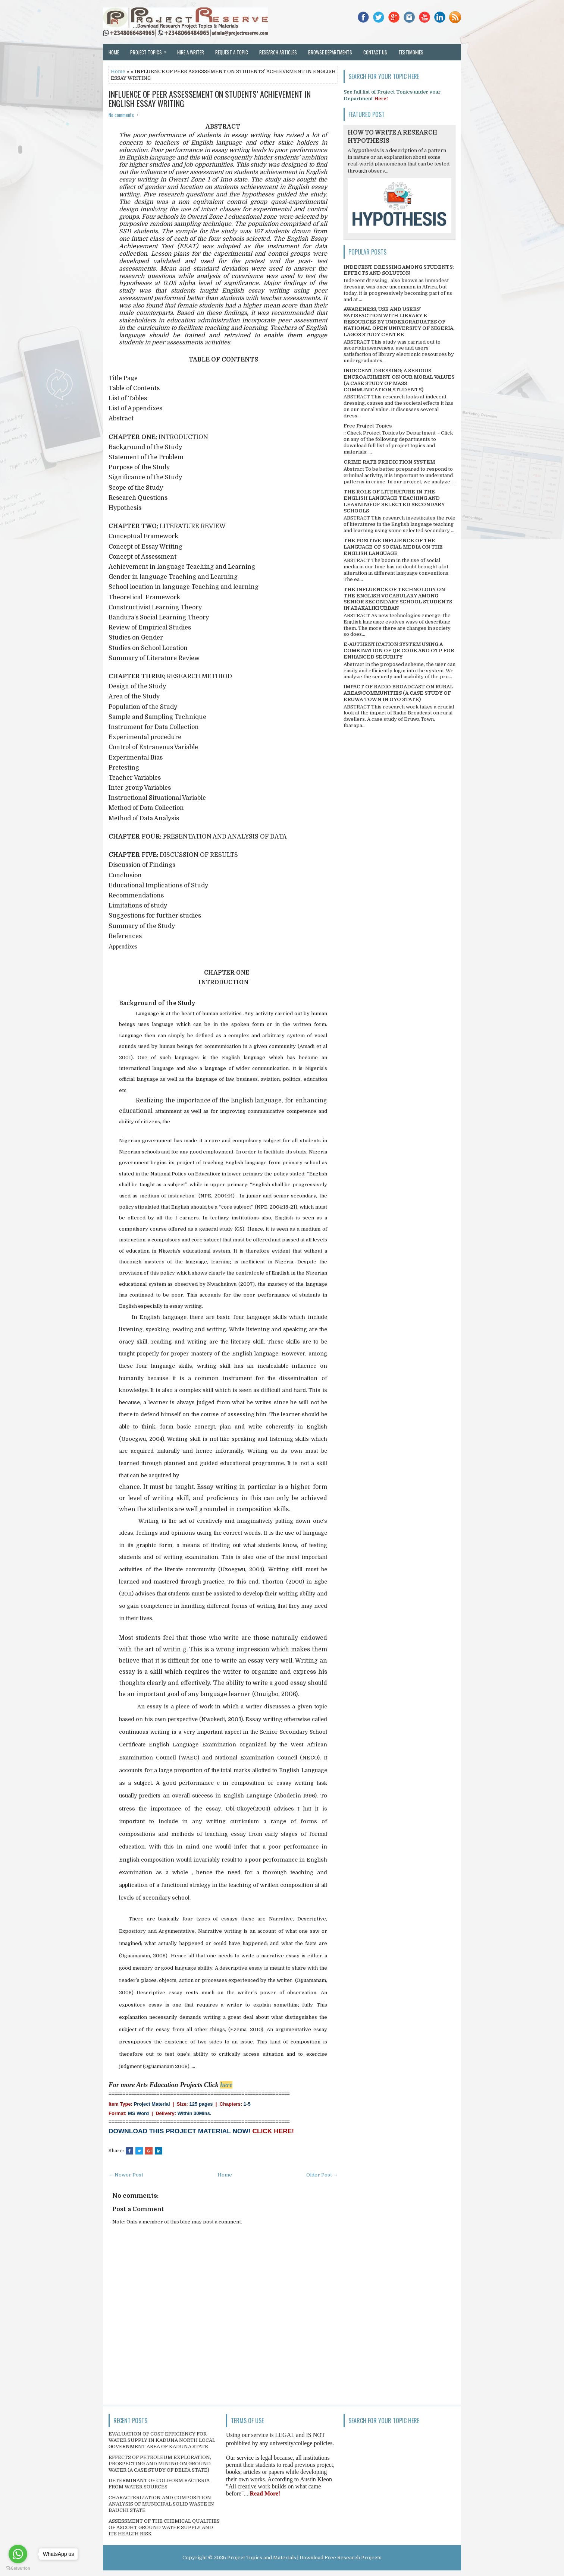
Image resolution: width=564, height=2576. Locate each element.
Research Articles (278, 52)
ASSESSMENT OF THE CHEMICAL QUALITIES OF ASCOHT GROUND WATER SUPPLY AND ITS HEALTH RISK (164, 2527)
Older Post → (322, 2175)
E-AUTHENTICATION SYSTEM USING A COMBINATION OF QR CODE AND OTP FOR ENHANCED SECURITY (399, 650)
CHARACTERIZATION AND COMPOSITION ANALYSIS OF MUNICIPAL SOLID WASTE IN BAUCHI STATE (161, 2504)
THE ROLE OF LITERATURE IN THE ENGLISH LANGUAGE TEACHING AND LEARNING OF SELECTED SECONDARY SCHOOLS (394, 501)
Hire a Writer (190, 52)
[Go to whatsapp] (18, 2554)
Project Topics (151, 50)
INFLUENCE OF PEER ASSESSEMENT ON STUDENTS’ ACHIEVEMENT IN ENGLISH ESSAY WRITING (210, 98)
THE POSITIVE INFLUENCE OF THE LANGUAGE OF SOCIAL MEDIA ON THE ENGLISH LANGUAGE (393, 547)
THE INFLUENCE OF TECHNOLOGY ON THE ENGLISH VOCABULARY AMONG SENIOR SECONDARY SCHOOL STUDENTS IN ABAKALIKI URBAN (398, 599)
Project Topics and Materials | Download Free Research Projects (304, 2557)
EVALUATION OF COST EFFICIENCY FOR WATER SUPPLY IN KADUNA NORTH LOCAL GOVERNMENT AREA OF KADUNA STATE (162, 2440)
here (226, 2085)
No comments (121, 115)
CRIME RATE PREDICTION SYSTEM (389, 462)
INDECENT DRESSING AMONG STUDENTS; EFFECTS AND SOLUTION (399, 270)
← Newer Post (126, 2175)
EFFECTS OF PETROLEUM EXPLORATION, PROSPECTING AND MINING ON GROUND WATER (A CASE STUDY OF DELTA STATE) (160, 2464)
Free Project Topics (368, 426)
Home (114, 52)
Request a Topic (231, 52)
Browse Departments (330, 52)
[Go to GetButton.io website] (18, 2568)
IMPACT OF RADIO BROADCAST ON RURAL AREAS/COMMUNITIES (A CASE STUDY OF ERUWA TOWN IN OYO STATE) (398, 693)
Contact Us (375, 52)
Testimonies (410, 52)
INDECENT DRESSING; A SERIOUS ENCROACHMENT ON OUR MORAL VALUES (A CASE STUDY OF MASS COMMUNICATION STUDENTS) (399, 380)
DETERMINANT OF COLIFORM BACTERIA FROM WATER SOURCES (159, 2484)
